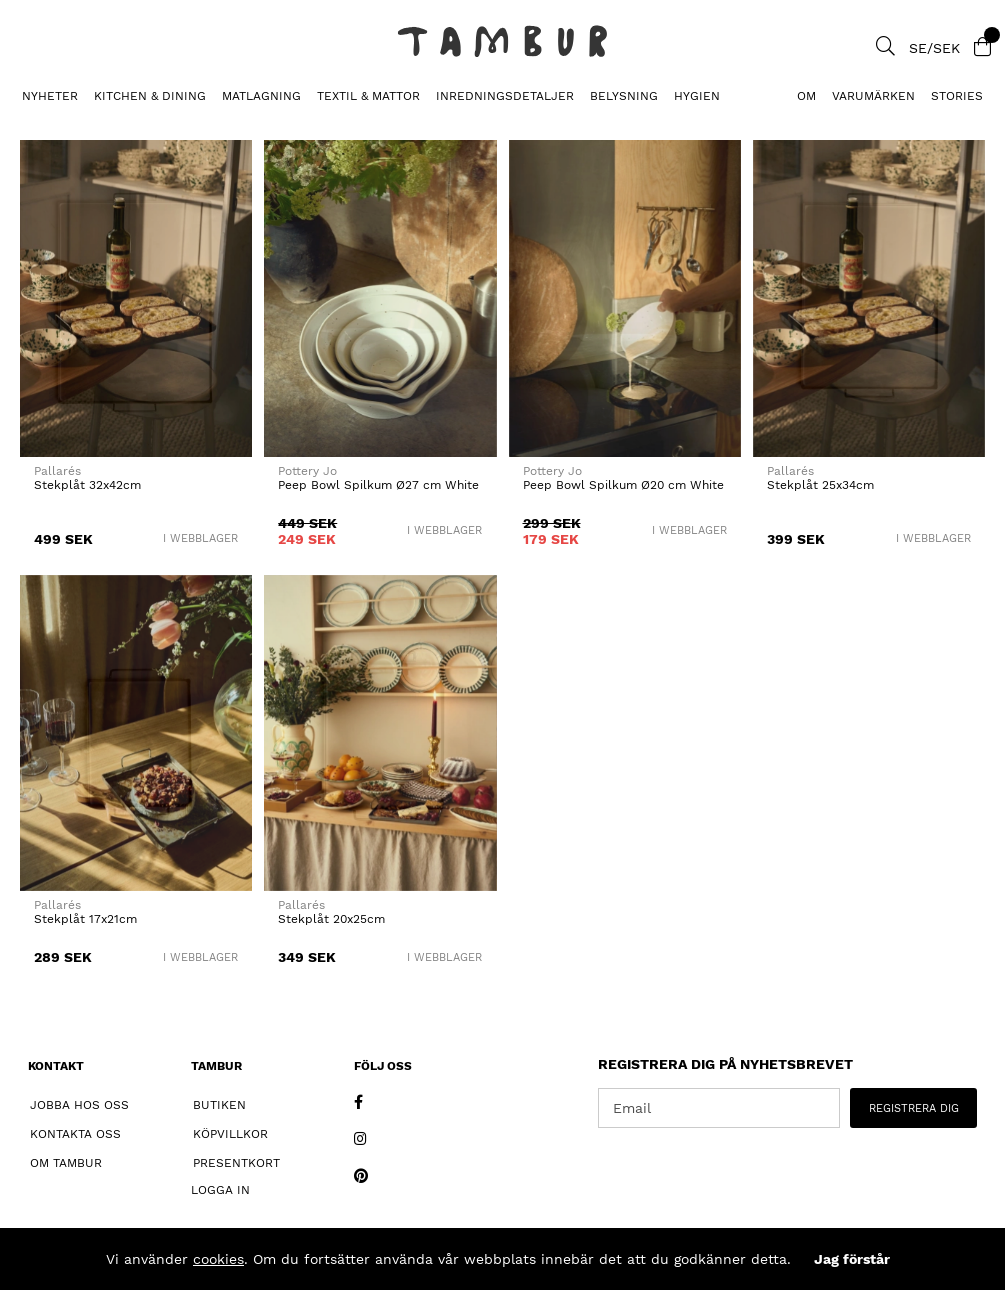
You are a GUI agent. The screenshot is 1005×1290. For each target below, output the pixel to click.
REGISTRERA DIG (914, 1108)
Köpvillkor (230, 1134)
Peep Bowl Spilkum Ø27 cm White (378, 485)
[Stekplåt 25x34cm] (869, 298)
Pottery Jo (307, 471)
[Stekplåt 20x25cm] (380, 733)
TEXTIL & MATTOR (368, 96)
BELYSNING (624, 96)
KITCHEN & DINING (150, 96)
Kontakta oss (75, 1134)
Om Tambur (66, 1163)
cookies (218, 1259)
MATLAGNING (261, 96)
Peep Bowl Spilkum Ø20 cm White (623, 485)
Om (806, 96)
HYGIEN (697, 96)
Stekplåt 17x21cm (85, 919)
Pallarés (57, 471)
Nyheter (50, 96)
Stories (957, 96)
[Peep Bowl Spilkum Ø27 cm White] (380, 298)
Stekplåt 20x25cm (331, 919)
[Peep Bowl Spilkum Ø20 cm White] (625, 298)
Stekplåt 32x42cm (87, 485)
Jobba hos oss (79, 1105)
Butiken (219, 1105)
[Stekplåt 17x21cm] (136, 733)
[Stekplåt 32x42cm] (136, 298)
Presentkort (236, 1163)
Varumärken (873, 96)
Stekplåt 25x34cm (820, 485)
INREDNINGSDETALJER (505, 96)
